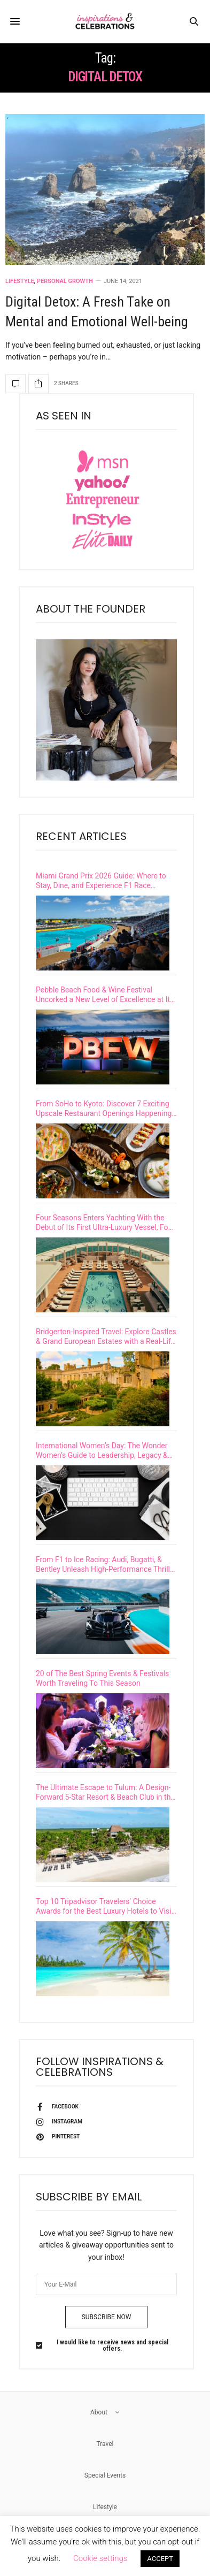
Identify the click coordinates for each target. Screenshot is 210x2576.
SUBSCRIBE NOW (106, 2317)
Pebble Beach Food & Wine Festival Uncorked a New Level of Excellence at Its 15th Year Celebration (105, 994)
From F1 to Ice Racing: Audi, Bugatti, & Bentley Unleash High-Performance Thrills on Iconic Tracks (105, 1564)
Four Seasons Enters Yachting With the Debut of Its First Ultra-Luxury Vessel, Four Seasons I (105, 1222)
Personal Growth (65, 281)
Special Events (105, 2475)
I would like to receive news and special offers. (112, 2345)
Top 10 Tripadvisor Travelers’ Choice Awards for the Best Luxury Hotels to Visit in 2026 (105, 1906)
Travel (104, 2444)
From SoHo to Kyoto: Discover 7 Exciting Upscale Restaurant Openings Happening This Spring (104, 1108)
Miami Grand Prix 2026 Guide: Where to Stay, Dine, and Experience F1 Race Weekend (101, 881)
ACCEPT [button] (160, 2559)
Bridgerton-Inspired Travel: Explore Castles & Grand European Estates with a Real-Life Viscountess (106, 1336)
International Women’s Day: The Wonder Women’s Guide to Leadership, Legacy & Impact (102, 1450)
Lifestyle (19, 281)
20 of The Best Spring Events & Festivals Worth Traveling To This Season (102, 1678)
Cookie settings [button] (100, 2558)
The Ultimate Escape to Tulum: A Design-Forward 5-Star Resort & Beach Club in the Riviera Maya (105, 1792)
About (105, 2412)
